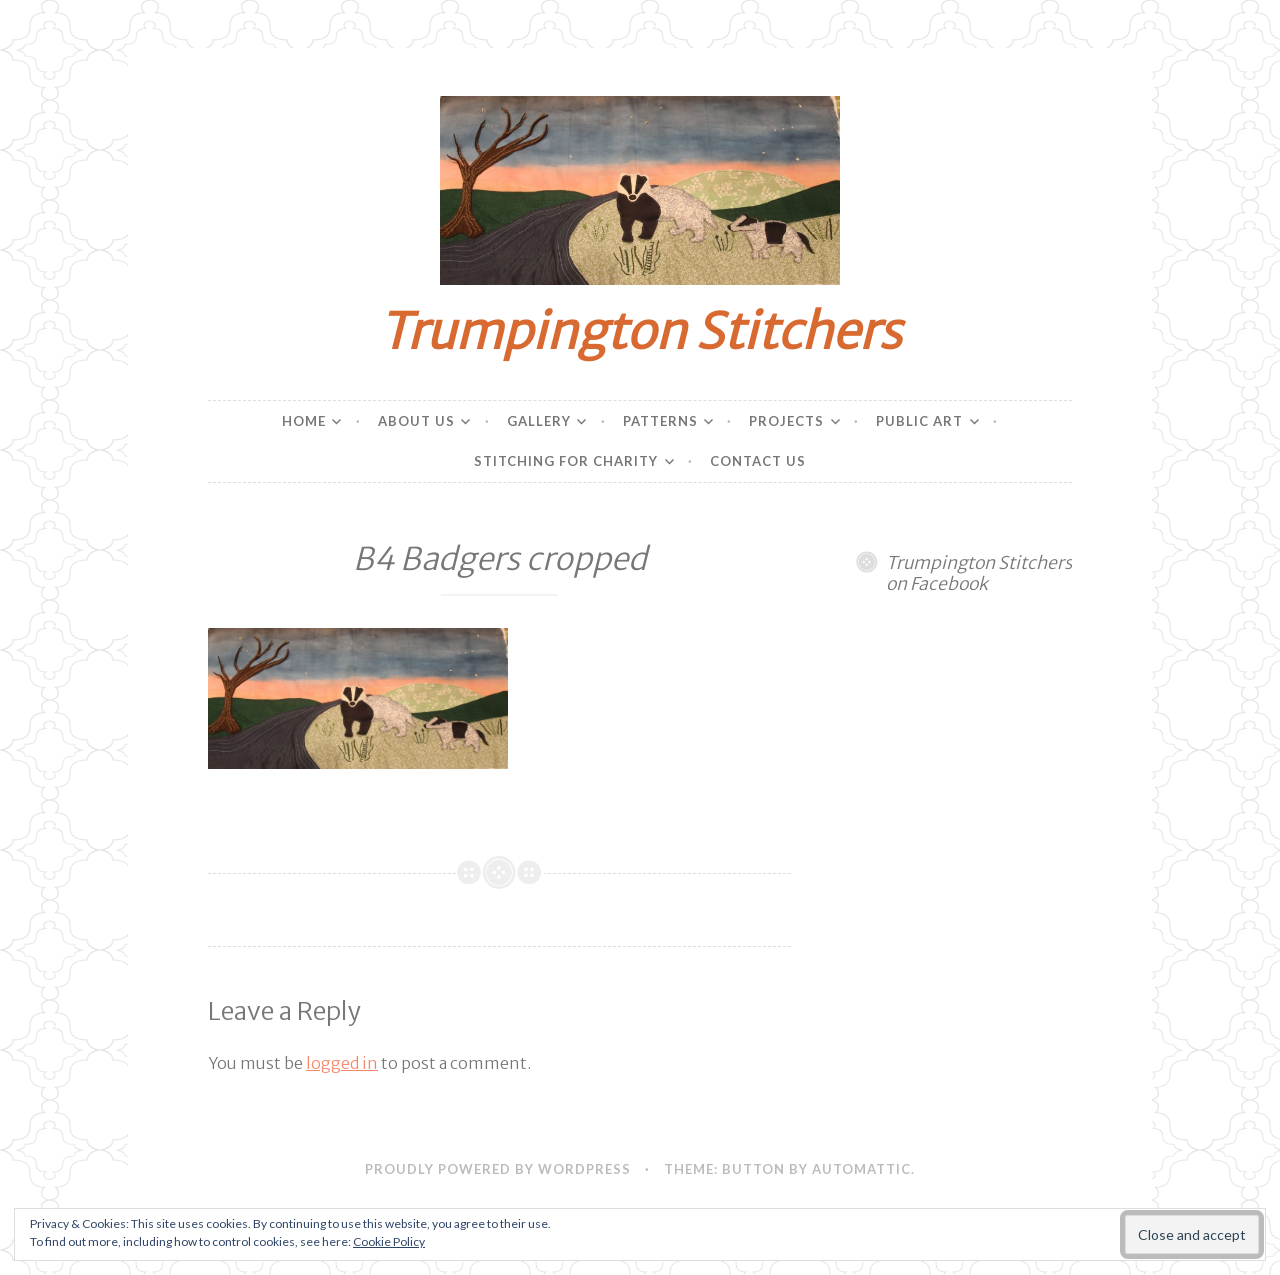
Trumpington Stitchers (640, 331)
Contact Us (758, 461)
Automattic (861, 1169)
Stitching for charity (566, 461)
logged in (342, 1063)
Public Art (919, 421)
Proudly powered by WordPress (498, 1169)
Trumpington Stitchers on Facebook (979, 573)
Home (304, 421)
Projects (786, 421)
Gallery (539, 421)
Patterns (660, 421)
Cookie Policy (389, 1241)
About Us (416, 421)
